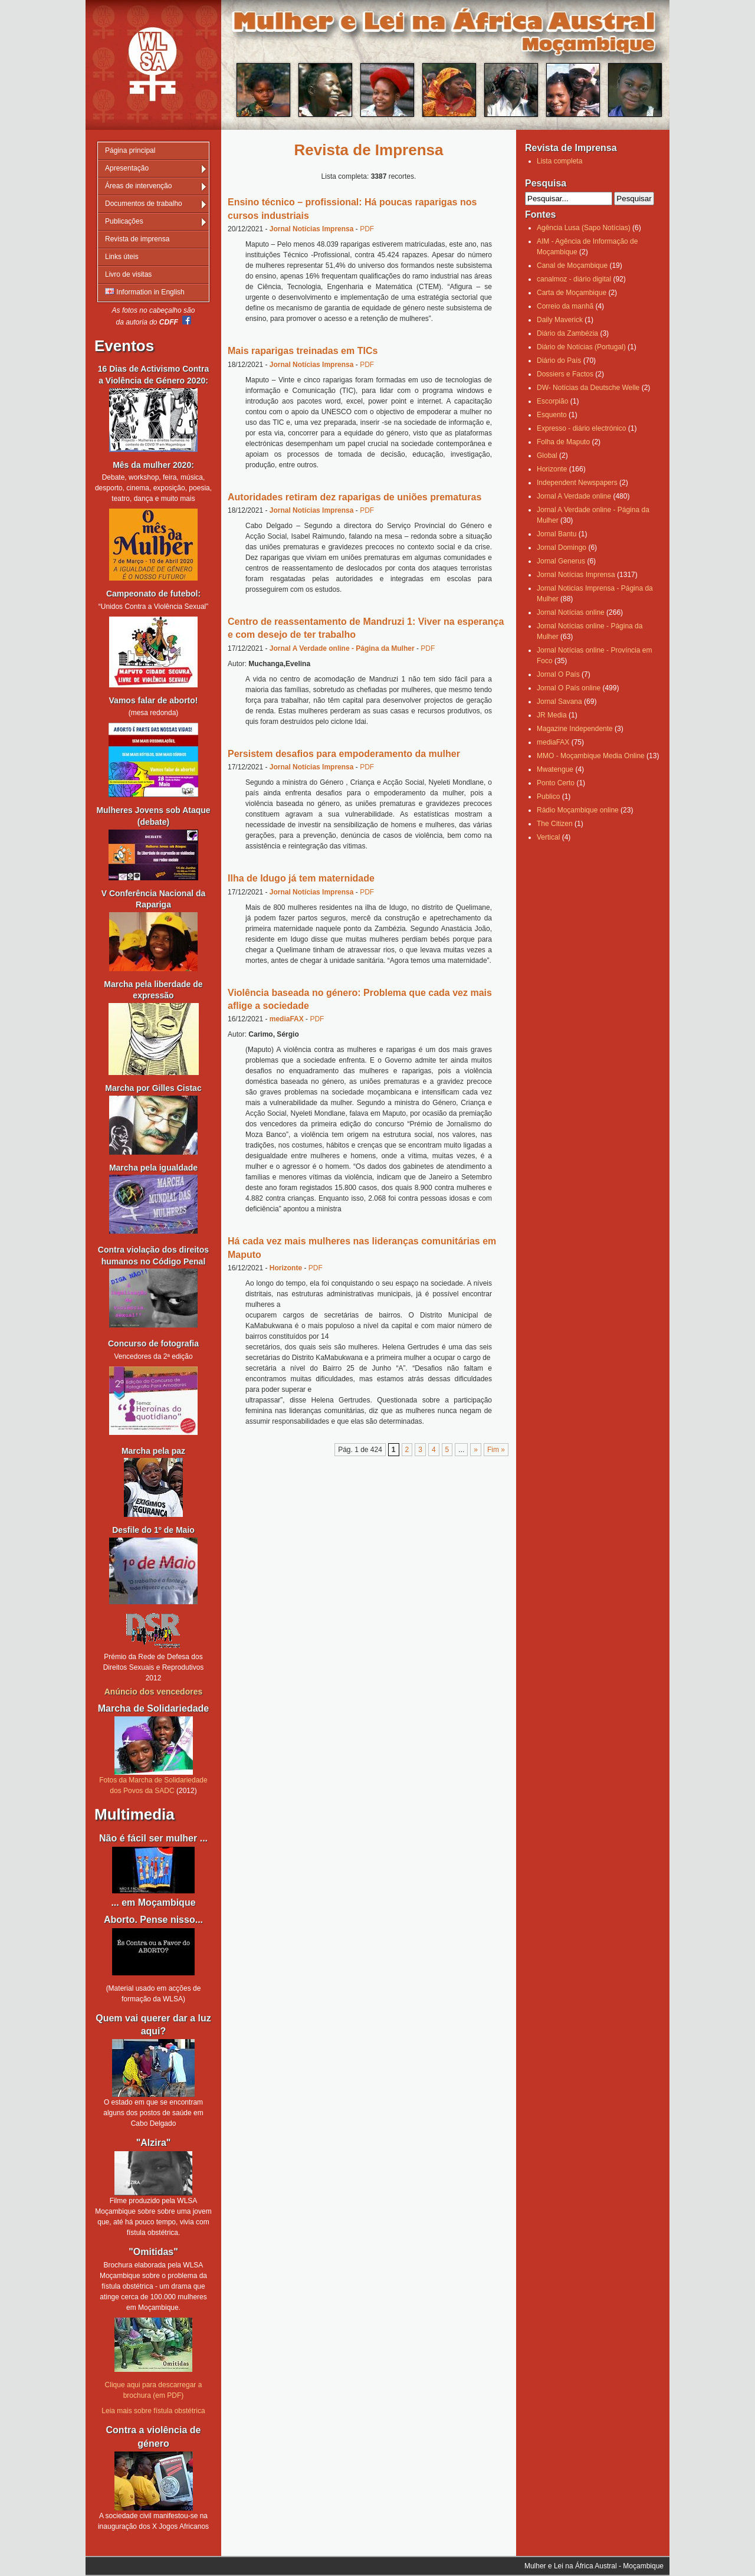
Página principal (130, 150)
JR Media (552, 715)
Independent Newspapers (577, 483)
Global (547, 455)
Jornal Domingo (561, 547)
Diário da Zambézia (567, 333)
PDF (367, 229)
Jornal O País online (568, 688)
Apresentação (127, 168)
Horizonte (286, 1268)
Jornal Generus (561, 561)
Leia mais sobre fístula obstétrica (153, 2411)
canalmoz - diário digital (574, 279)
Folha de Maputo (563, 442)
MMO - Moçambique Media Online (591, 756)
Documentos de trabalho (143, 203)
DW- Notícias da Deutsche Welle (588, 388)
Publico (548, 796)
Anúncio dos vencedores (153, 1691)
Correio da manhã (565, 306)
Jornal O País (558, 674)
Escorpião (552, 401)
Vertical (548, 837)
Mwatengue (555, 769)
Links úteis (122, 257)
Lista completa (559, 161)
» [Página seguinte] (476, 1450)
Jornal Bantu (556, 534)
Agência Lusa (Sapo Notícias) (584, 228)
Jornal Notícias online (571, 612)
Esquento (552, 415)
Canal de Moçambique (572, 265)
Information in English (145, 292)
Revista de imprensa (137, 239)
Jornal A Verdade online (574, 496)
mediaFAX (287, 1019)
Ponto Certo (556, 783)
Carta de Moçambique (571, 293)
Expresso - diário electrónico (581, 428)
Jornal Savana (559, 701)
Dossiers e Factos (565, 374)
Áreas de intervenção (138, 186)
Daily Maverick (560, 320)
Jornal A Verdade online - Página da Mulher (342, 648)
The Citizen (555, 824)
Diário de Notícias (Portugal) (581, 347)
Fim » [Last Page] (496, 1450)
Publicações (124, 221)
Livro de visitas (128, 274)
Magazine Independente (575, 729)
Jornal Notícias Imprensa (312, 229)
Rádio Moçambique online (578, 810)
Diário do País (559, 360)
